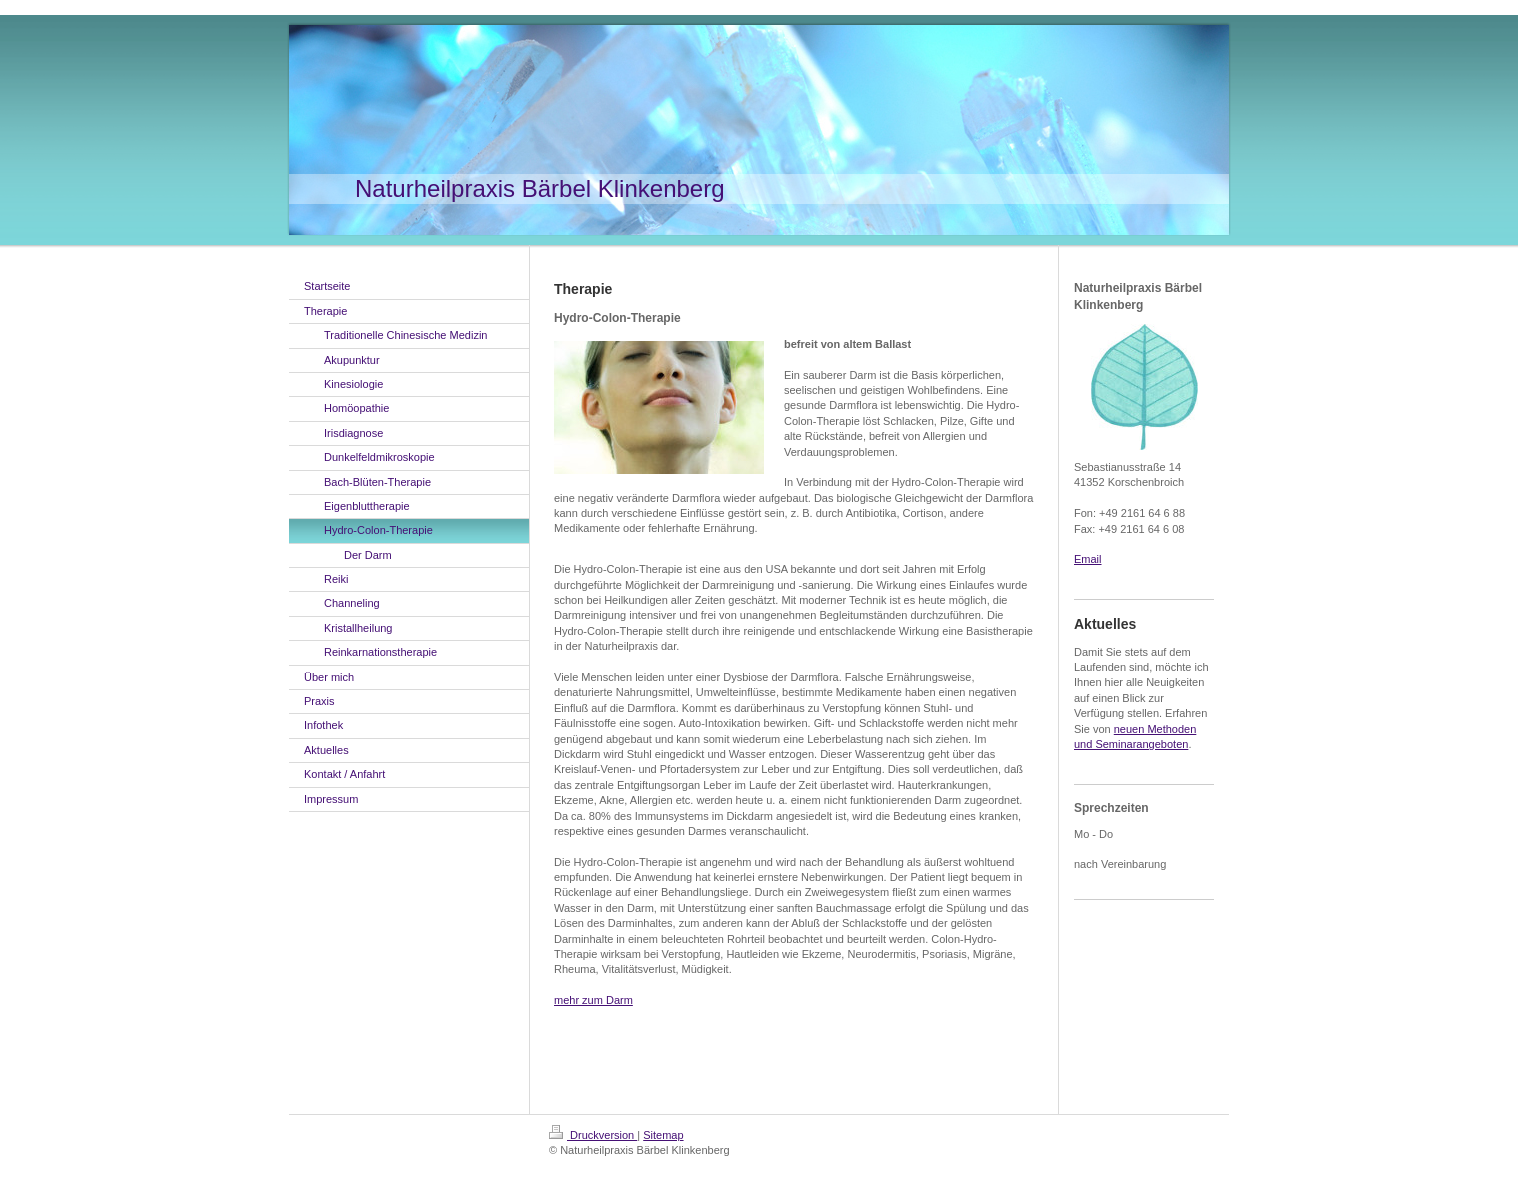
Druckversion (593, 1135)
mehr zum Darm (593, 1000)
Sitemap (663, 1135)
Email (1088, 559)
